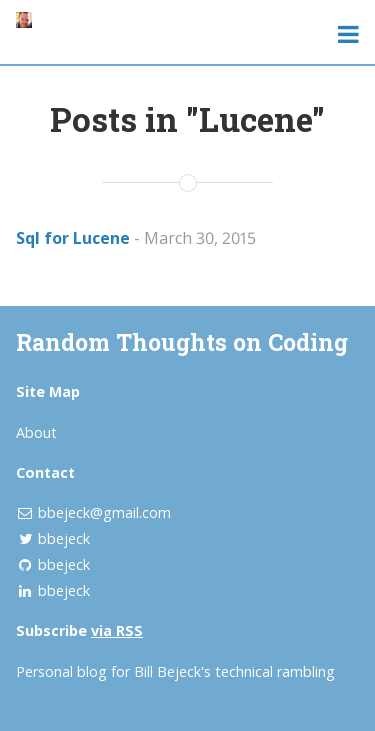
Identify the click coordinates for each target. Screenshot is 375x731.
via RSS (117, 630)
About (36, 432)
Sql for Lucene (73, 238)
